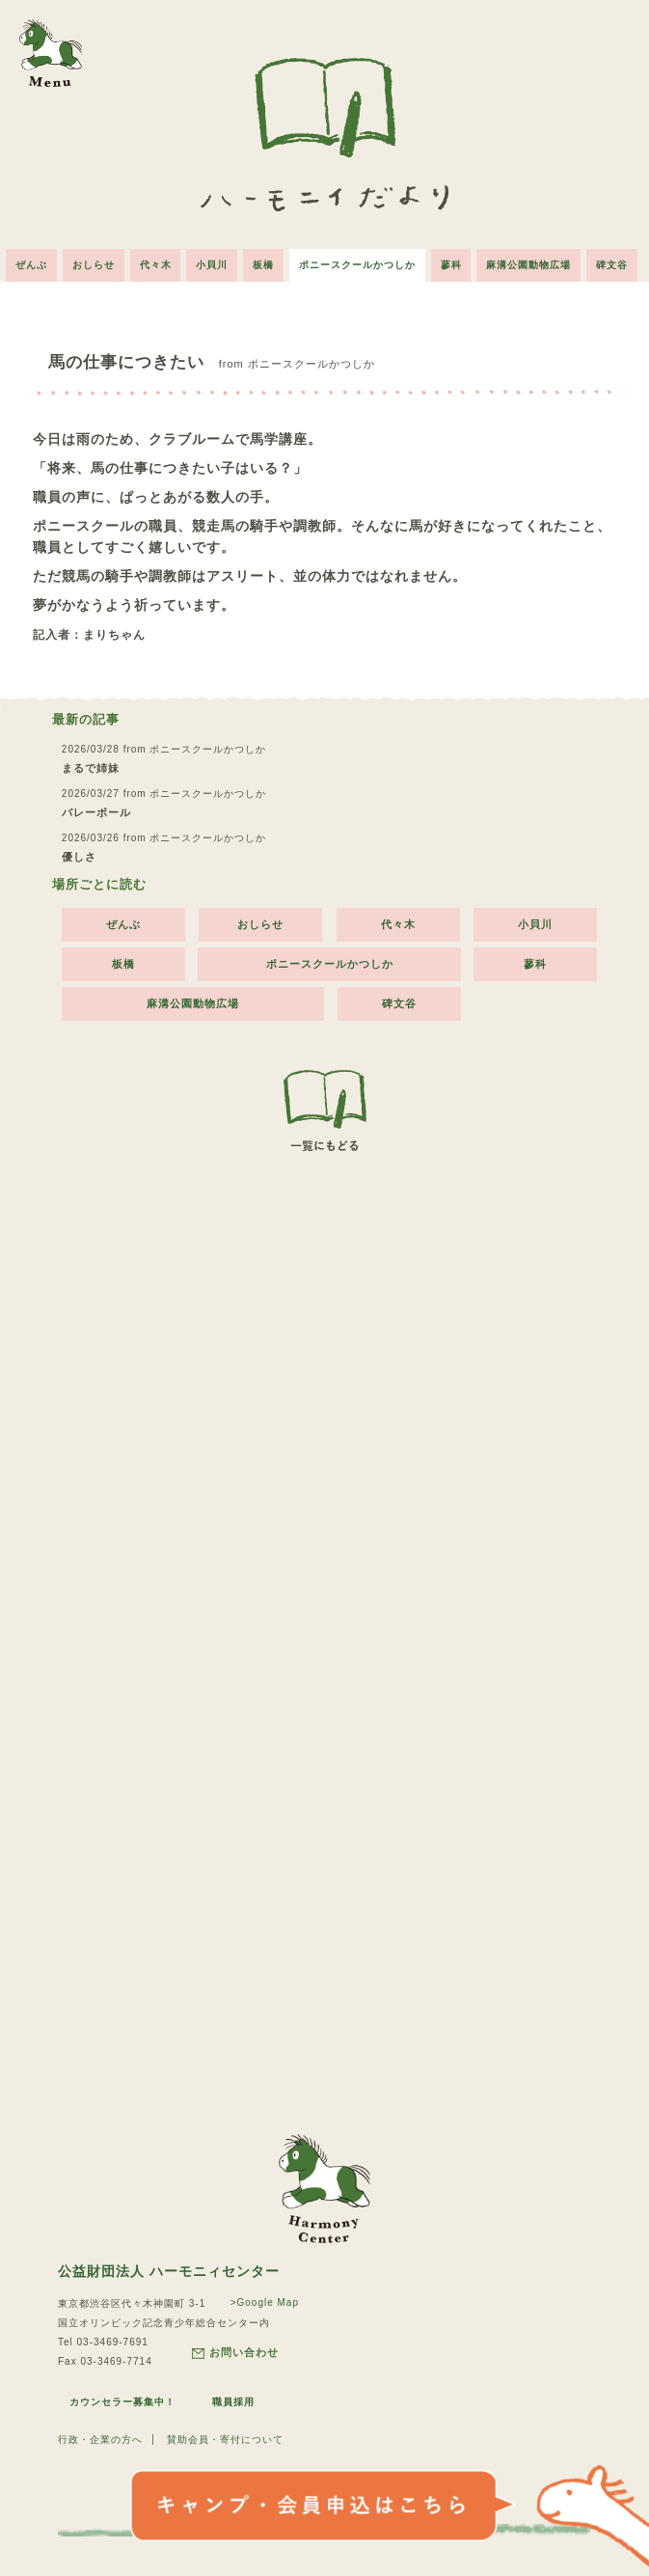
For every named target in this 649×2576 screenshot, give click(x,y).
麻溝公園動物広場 (529, 264)
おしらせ (92, 264)
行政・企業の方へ (100, 2439)
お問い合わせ (235, 2352)
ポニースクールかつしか (357, 264)
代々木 (155, 264)
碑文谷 (613, 264)
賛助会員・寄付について (225, 2439)
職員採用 (233, 2402)
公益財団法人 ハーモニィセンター (169, 2271)
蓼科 (451, 264)
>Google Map (264, 2302)
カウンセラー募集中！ (122, 2402)
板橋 (263, 264)
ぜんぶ (30, 264)
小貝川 (212, 264)
